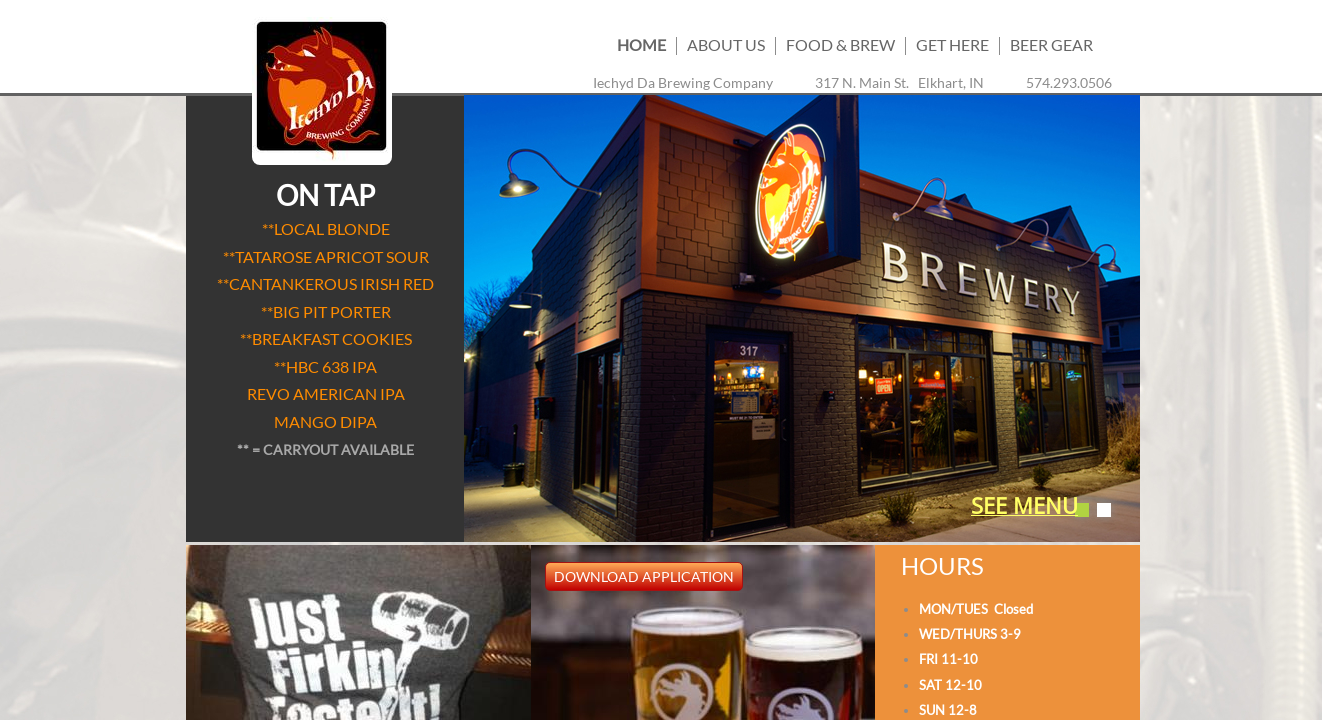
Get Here (952, 44)
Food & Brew (840, 44)
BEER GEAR (1051, 44)
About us (726, 44)
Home (641, 44)
